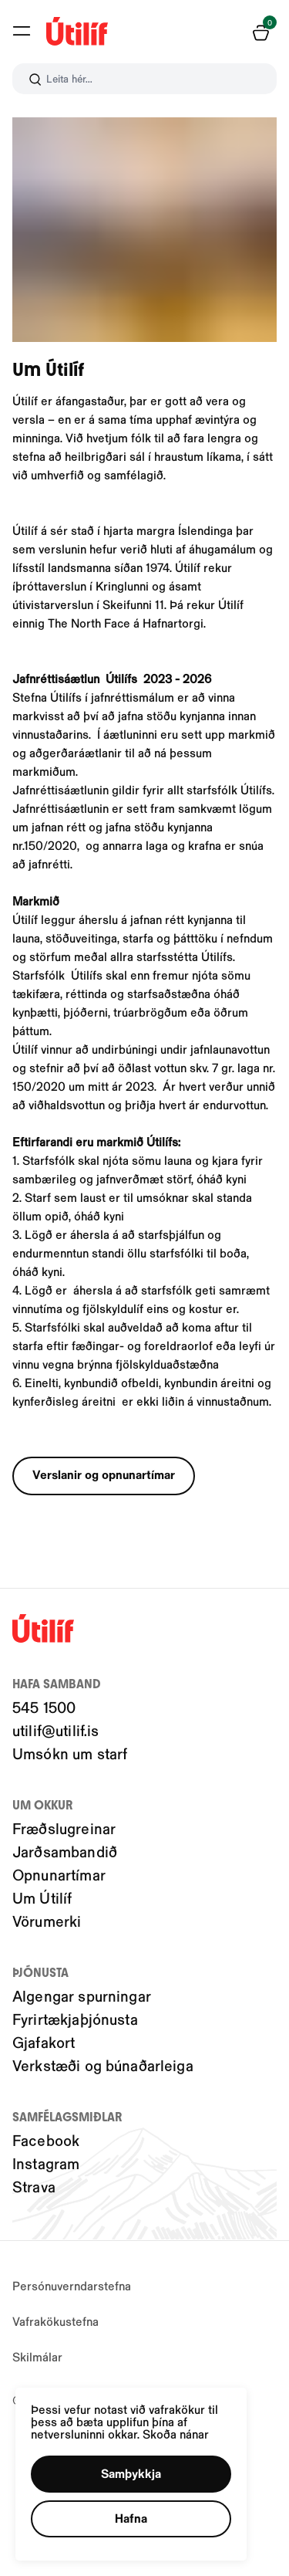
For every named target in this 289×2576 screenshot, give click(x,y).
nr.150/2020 (44, 845)
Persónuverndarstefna (71, 2285)
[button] (131, 2474)
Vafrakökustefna (55, 2321)
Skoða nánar (176, 2433)
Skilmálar (37, 2356)
